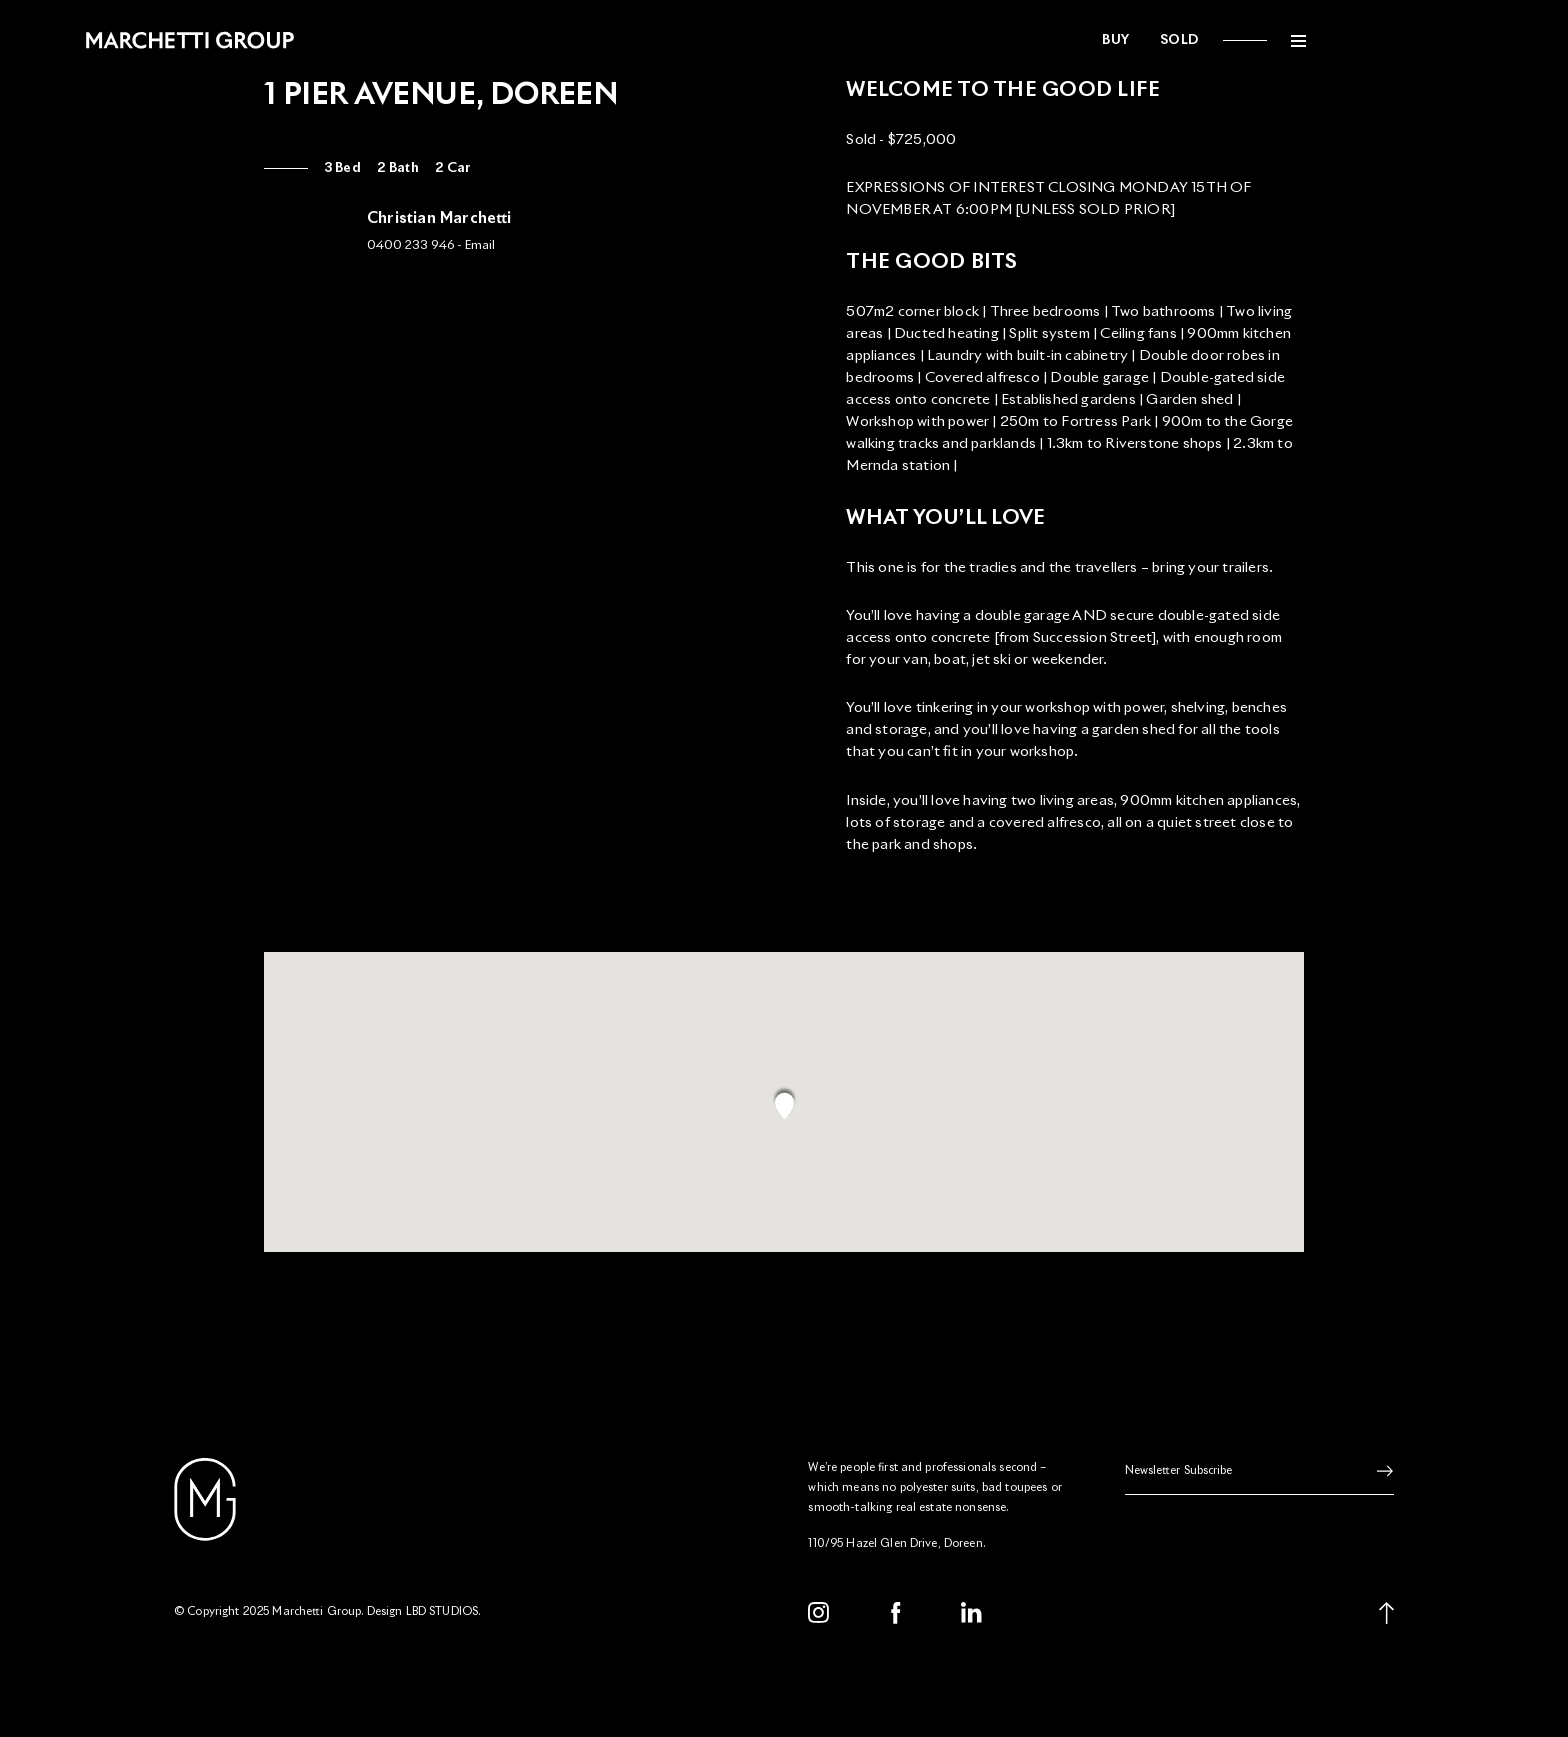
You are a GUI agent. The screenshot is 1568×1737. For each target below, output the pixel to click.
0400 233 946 (410, 246)
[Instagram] (819, 1622)
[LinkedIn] (972, 1622)
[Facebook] (896, 1622)
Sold (1267, 40)
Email (480, 246)
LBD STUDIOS (442, 1620)
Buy (1205, 40)
